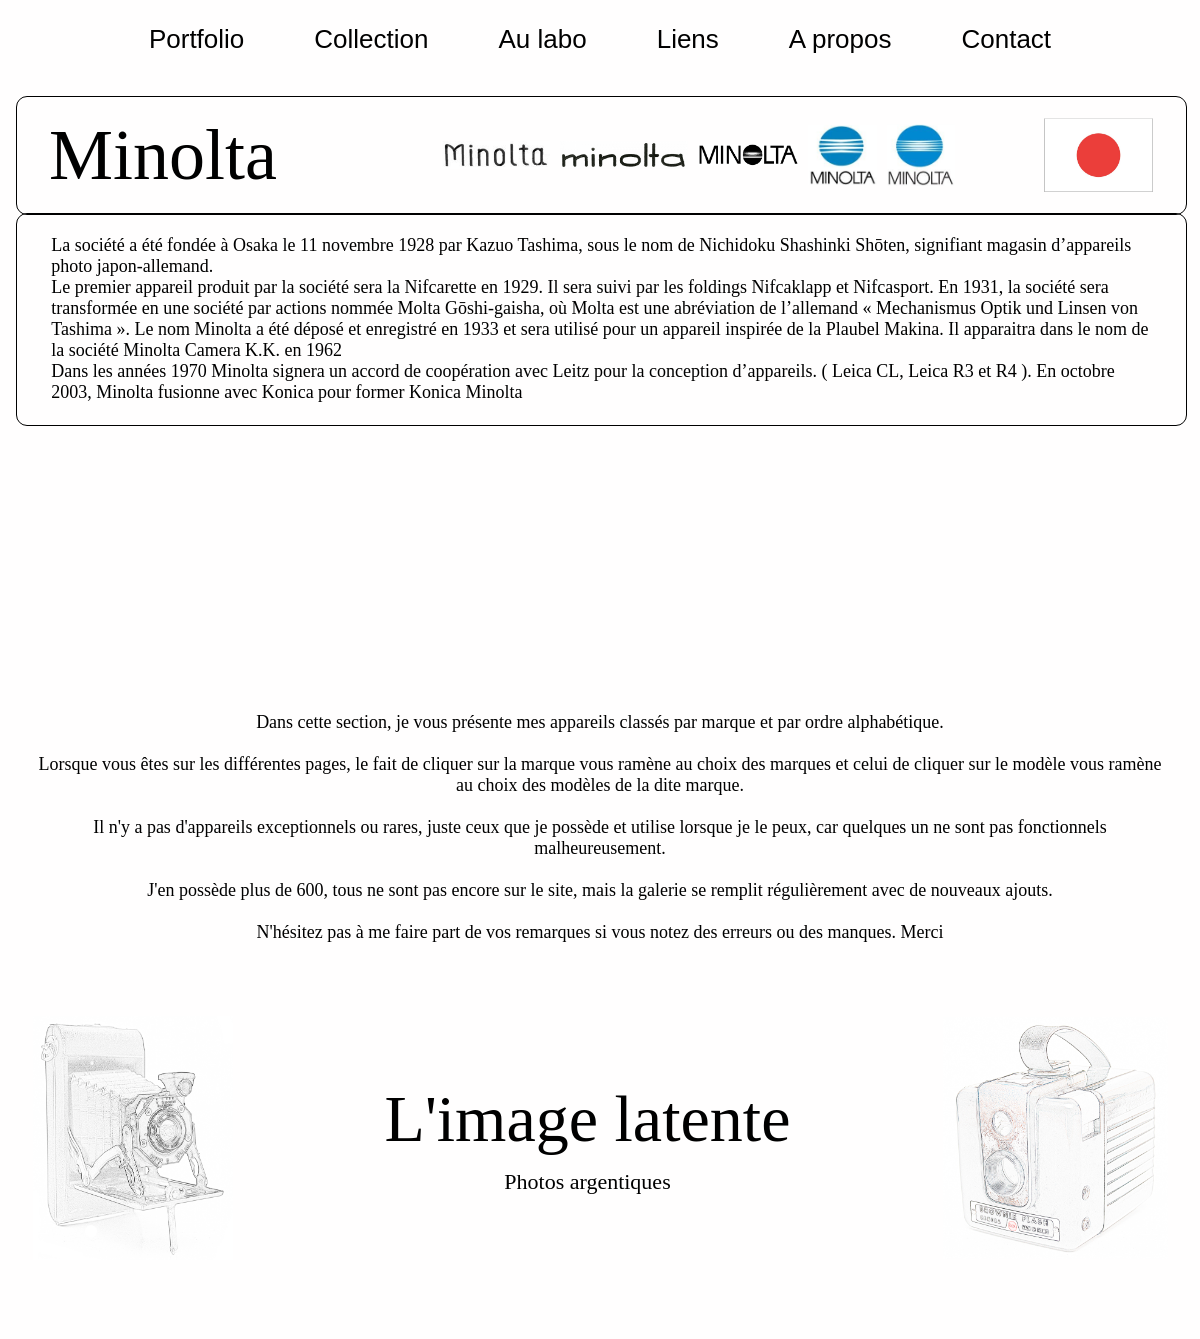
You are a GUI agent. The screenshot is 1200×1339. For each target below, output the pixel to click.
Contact (1006, 39)
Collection (371, 39)
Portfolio (196, 39)
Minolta (163, 155)
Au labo (542, 39)
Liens (688, 39)
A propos (840, 39)
